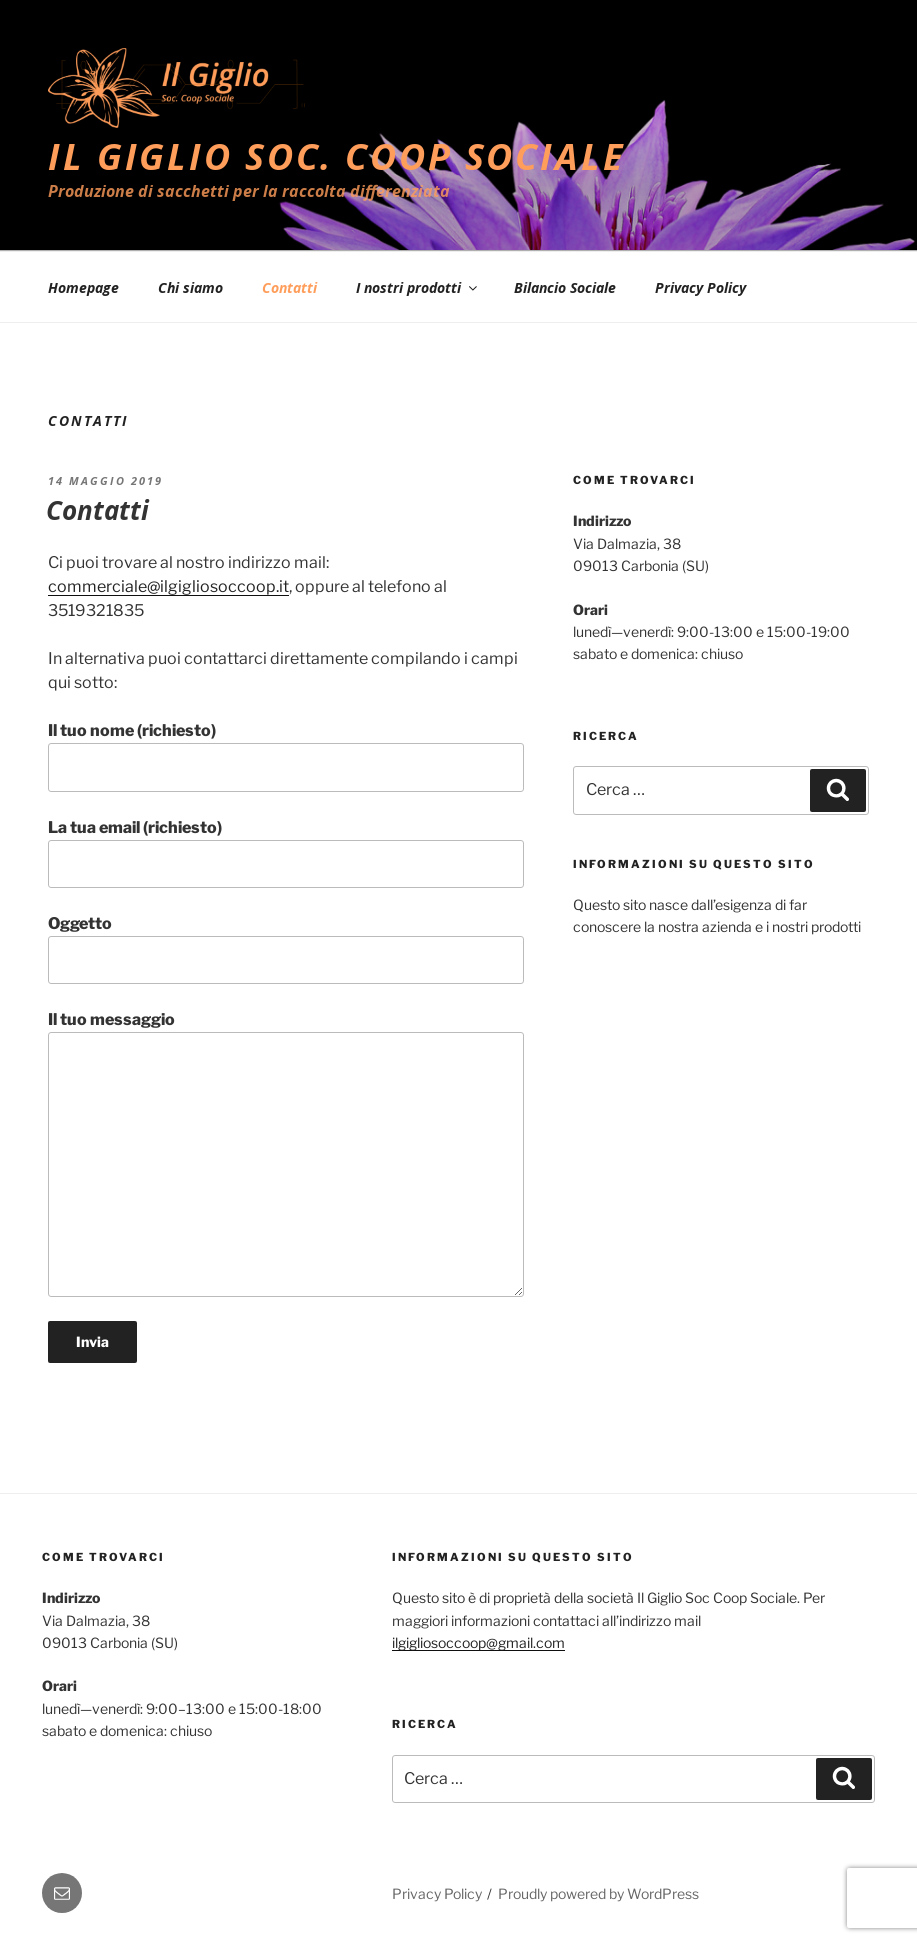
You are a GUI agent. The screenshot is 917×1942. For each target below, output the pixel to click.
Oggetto (286, 949)
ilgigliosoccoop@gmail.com (478, 1642)
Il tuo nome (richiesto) (286, 756)
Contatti (289, 287)
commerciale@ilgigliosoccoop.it (168, 586)
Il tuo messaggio (286, 1153)
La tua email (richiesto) (286, 853)
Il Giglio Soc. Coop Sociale (337, 156)
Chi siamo (190, 287)
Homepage (83, 287)
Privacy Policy (700, 287)
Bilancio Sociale (565, 287)
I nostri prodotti (418, 287)
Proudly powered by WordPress (598, 1893)
